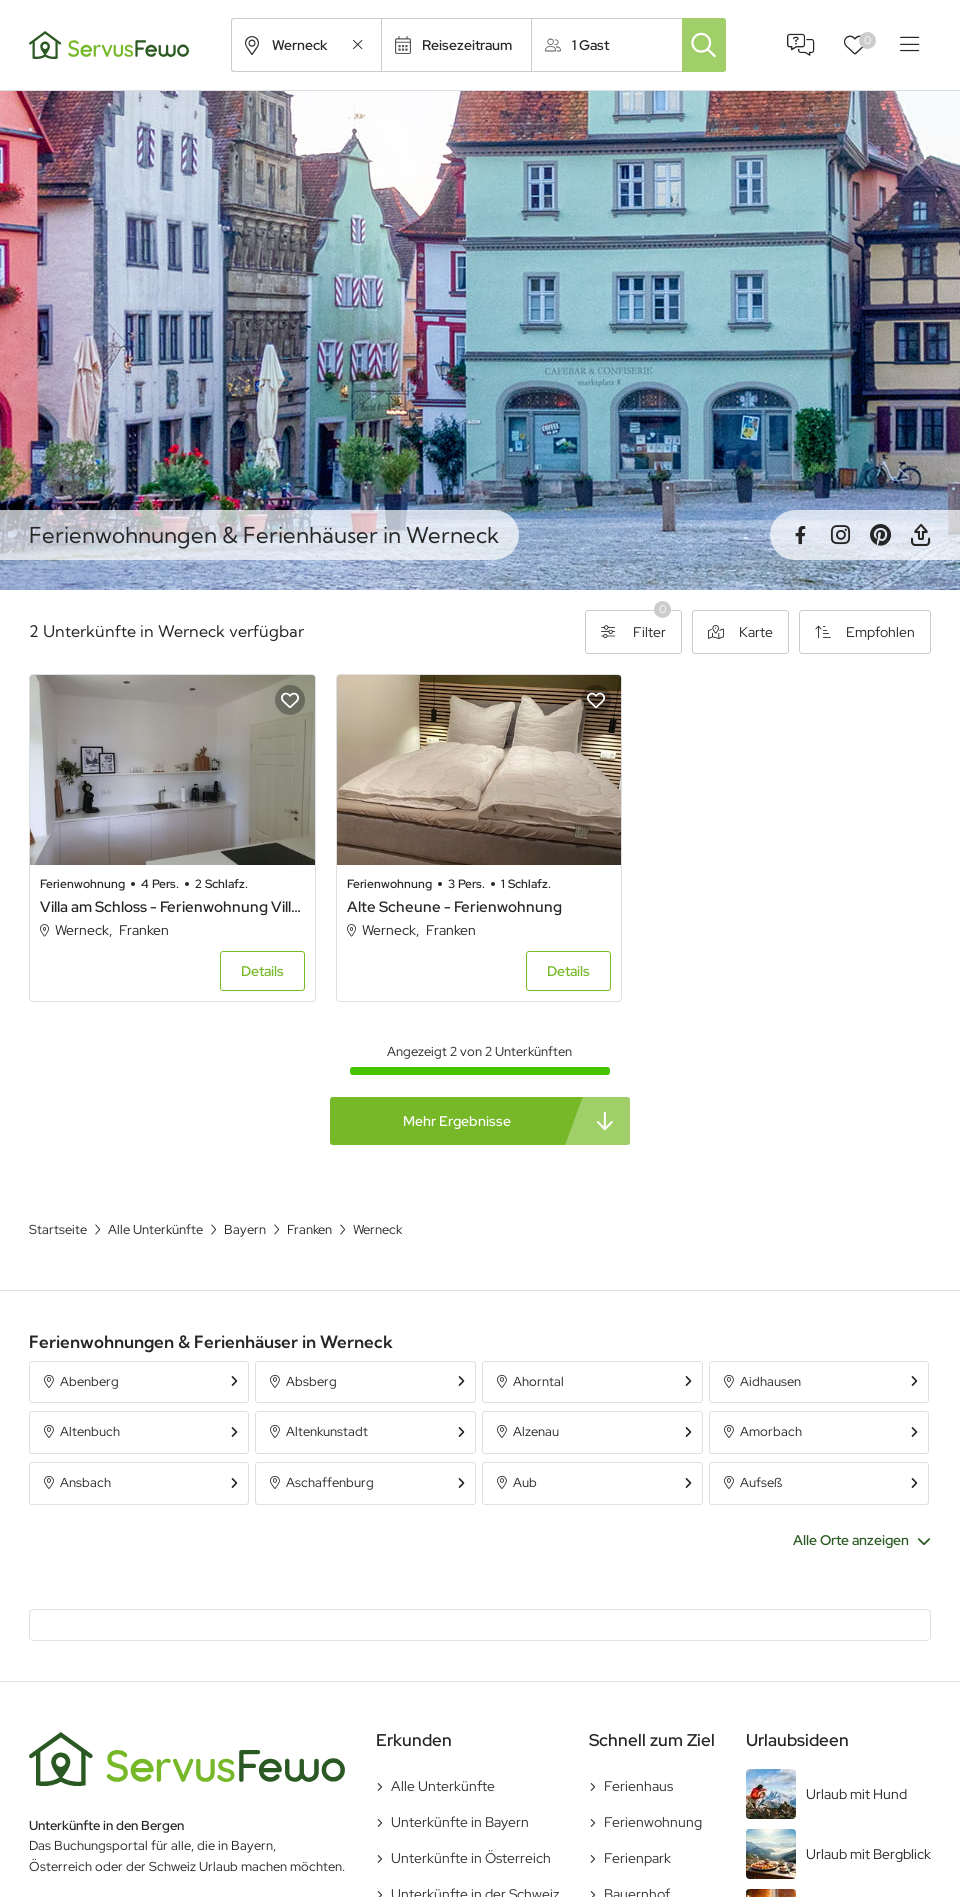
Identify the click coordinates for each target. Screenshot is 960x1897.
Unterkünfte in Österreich (471, 1858)
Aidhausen (770, 1381)
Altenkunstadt (327, 1431)
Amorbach (771, 1431)
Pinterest (880, 535)
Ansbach (85, 1482)
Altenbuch (90, 1431)
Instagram (840, 535)
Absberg (311, 1381)
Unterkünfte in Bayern (460, 1822)
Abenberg (89, 1381)
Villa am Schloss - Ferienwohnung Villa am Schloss (172, 907)
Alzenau (536, 1431)
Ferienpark (637, 1858)
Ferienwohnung (653, 1822)
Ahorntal (538, 1381)
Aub (525, 1482)
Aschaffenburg (330, 1482)
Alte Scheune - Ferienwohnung (454, 907)
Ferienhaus (638, 1786)
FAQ (801, 45)
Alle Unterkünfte (443, 1786)
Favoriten (867, 40)
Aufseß (761, 1482)
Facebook (800, 535)
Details (262, 971)
